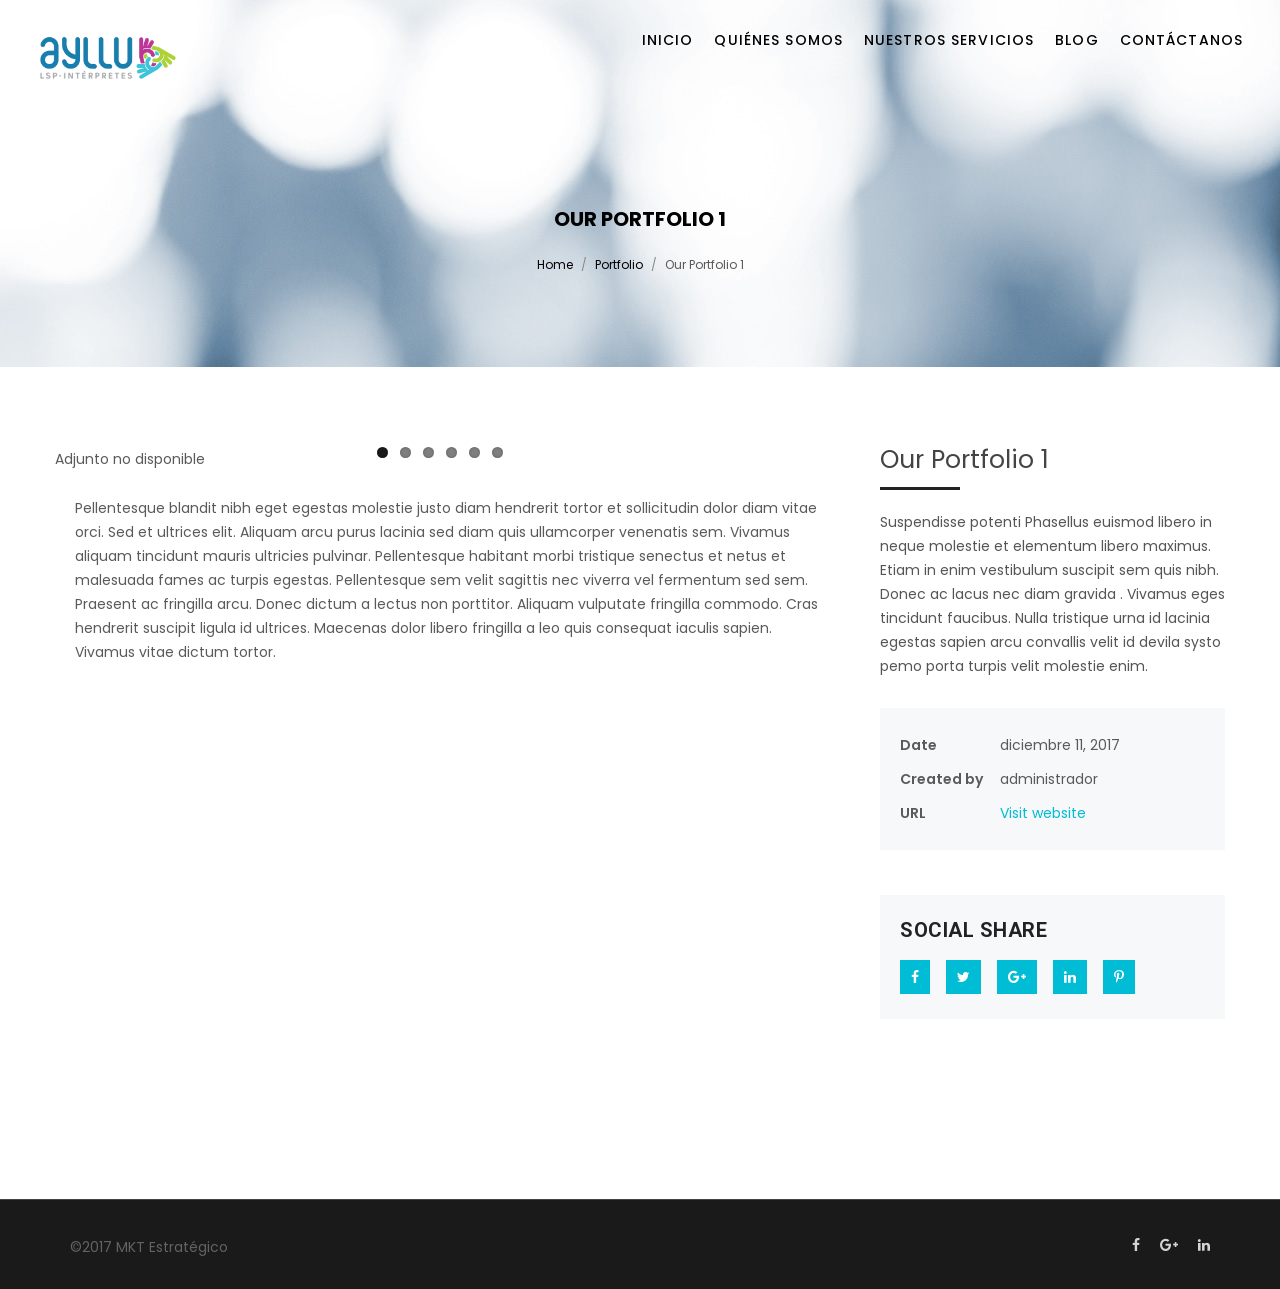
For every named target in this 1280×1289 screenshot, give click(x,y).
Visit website (1043, 813)
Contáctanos (1181, 40)
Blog (1076, 40)
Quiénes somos (778, 40)
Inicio (668, 40)
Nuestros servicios (949, 40)
